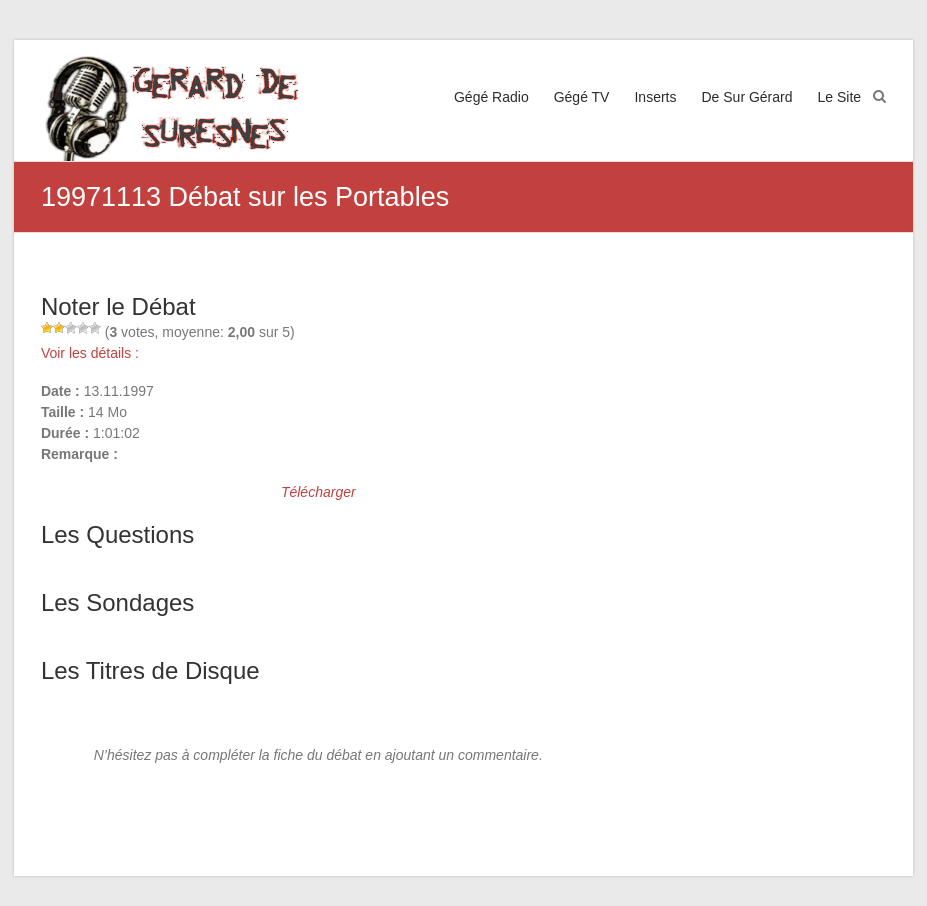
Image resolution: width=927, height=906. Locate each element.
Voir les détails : (90, 353)
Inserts (655, 97)
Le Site (840, 97)
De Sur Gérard (746, 97)
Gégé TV (582, 97)
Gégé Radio (491, 97)
